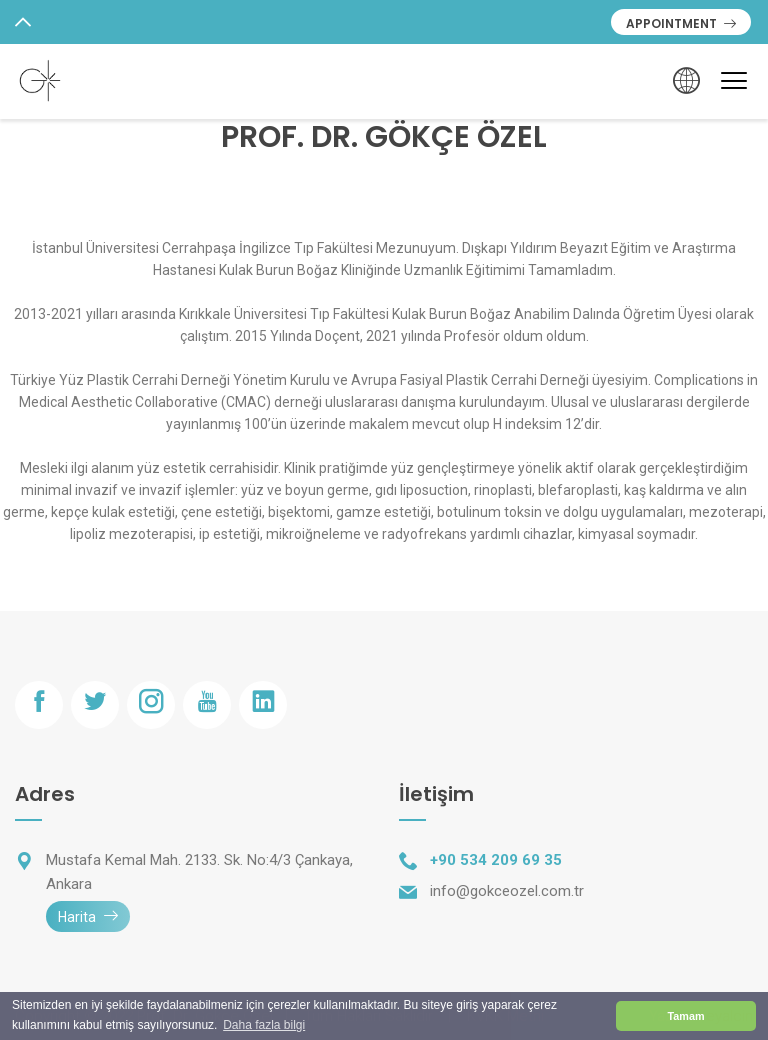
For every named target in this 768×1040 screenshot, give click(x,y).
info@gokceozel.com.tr (507, 891)
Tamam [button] (685, 1016)
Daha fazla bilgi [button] (264, 1025)
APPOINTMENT (681, 23)
